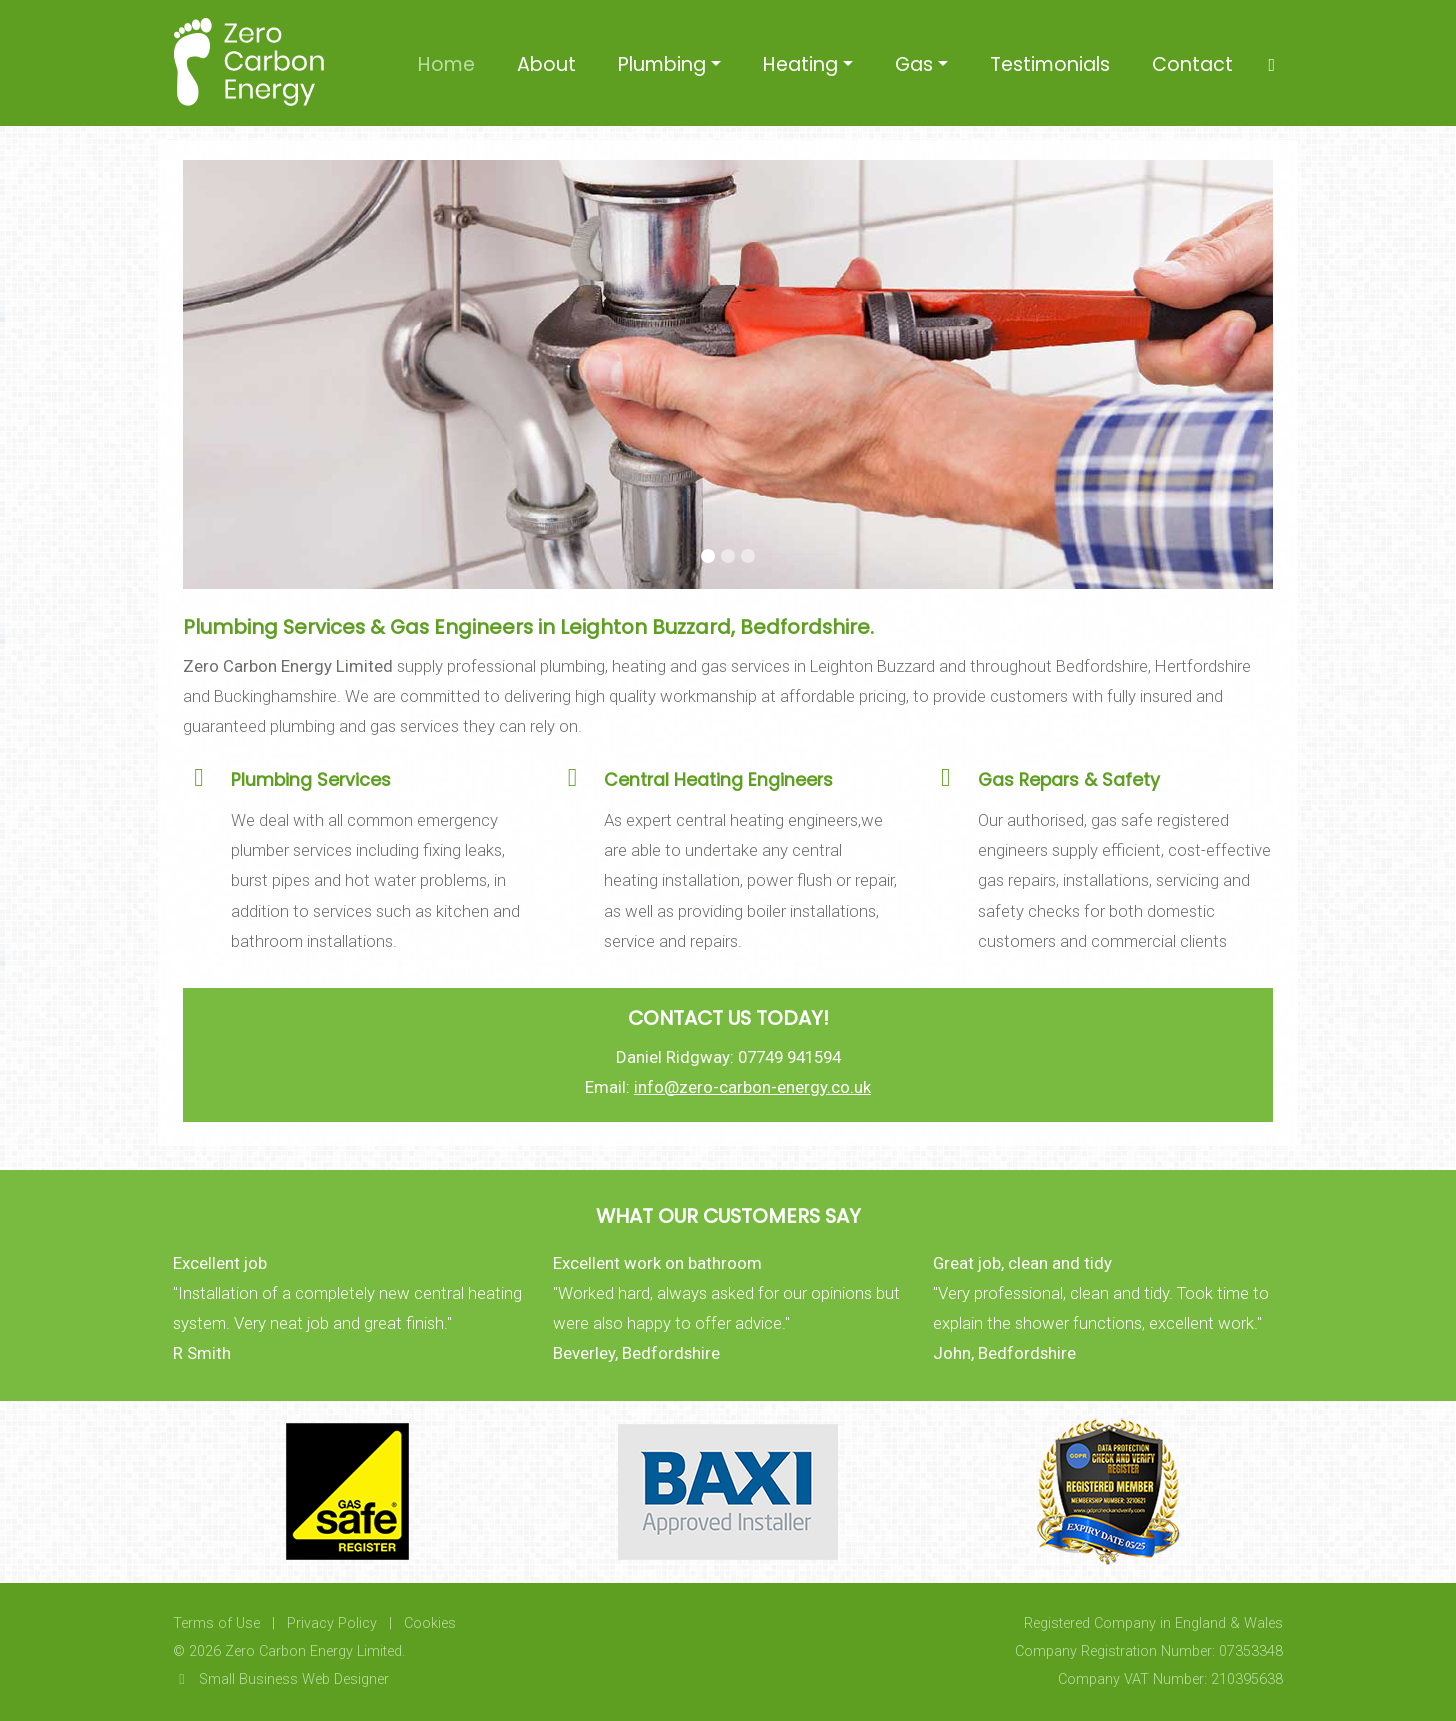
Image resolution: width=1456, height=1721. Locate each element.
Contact (1192, 64)
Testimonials (1050, 64)
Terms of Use (216, 1623)
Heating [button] (800, 64)
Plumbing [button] (662, 64)
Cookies (430, 1623)
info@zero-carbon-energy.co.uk (752, 1087)
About (546, 64)
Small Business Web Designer (281, 1679)
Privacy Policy (332, 1623)
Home (446, 64)
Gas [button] (914, 64)
